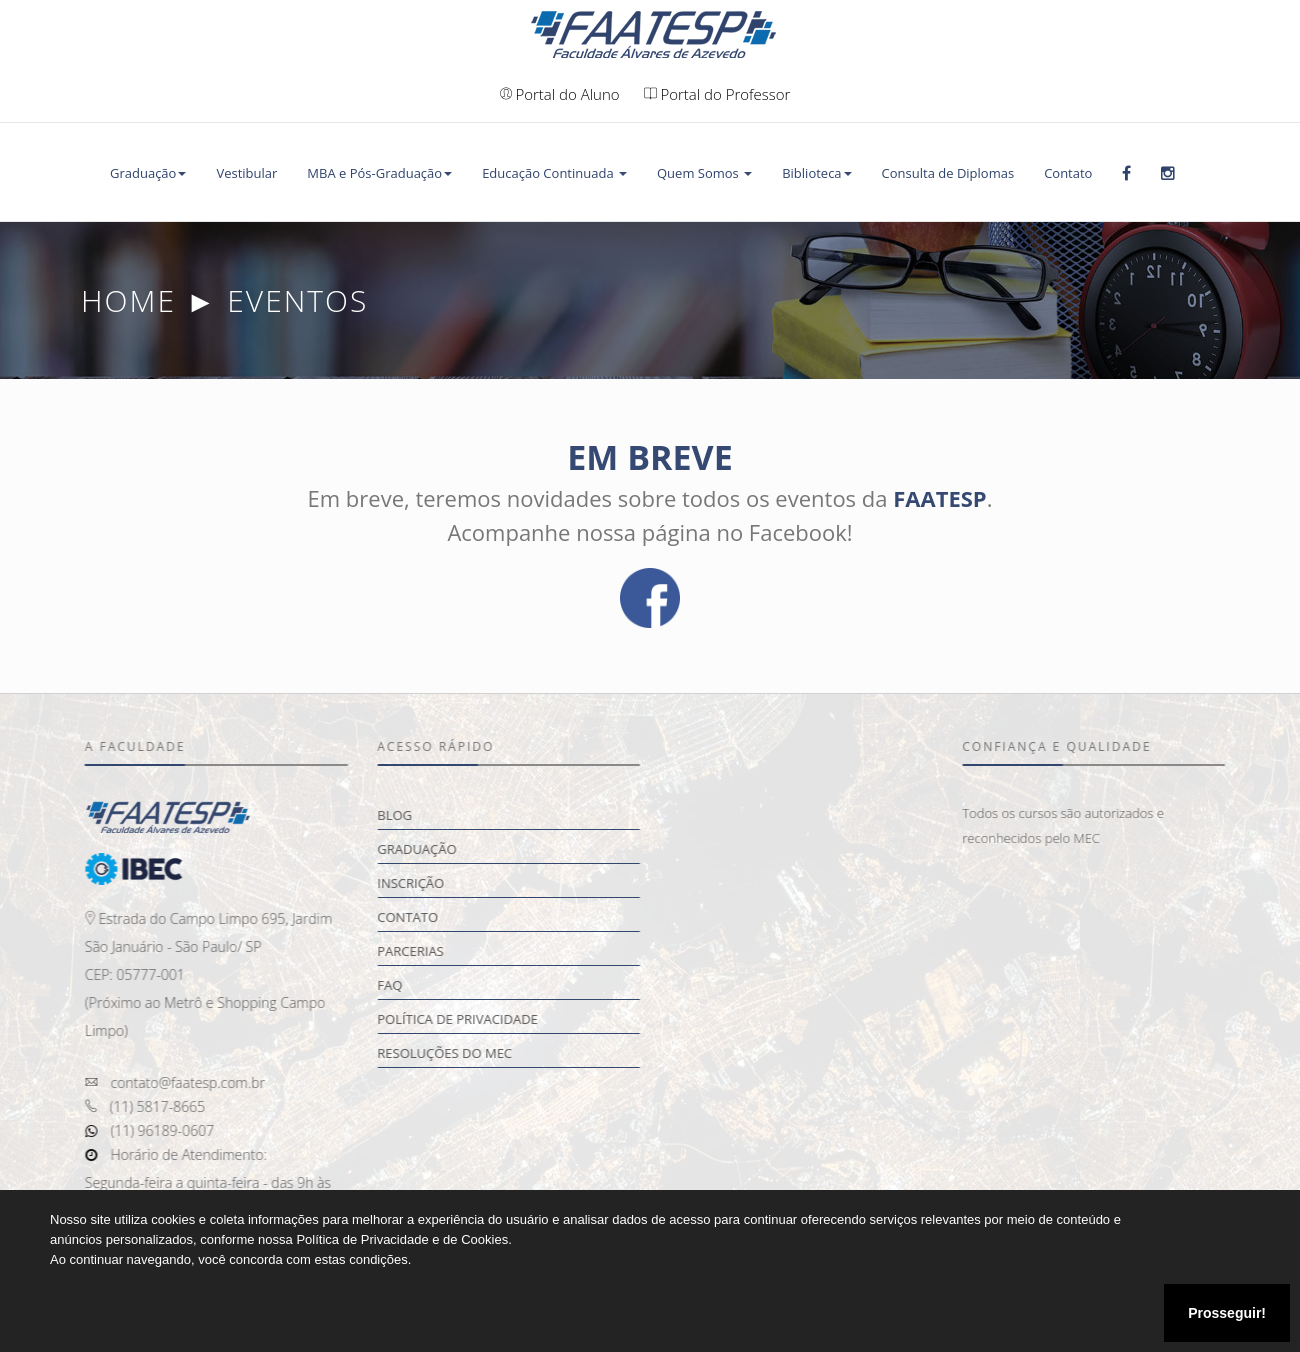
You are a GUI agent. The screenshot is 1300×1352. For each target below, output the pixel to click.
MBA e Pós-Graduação (379, 173)
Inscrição (421, 883)
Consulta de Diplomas (948, 173)
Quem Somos (704, 173)
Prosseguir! (1227, 1313)
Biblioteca (816, 173)
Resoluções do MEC (455, 1053)
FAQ (400, 985)
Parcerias (421, 951)
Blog (405, 815)
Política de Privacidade (468, 1019)
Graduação (148, 173)
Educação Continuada (554, 173)
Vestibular (246, 173)
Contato (1068, 173)
